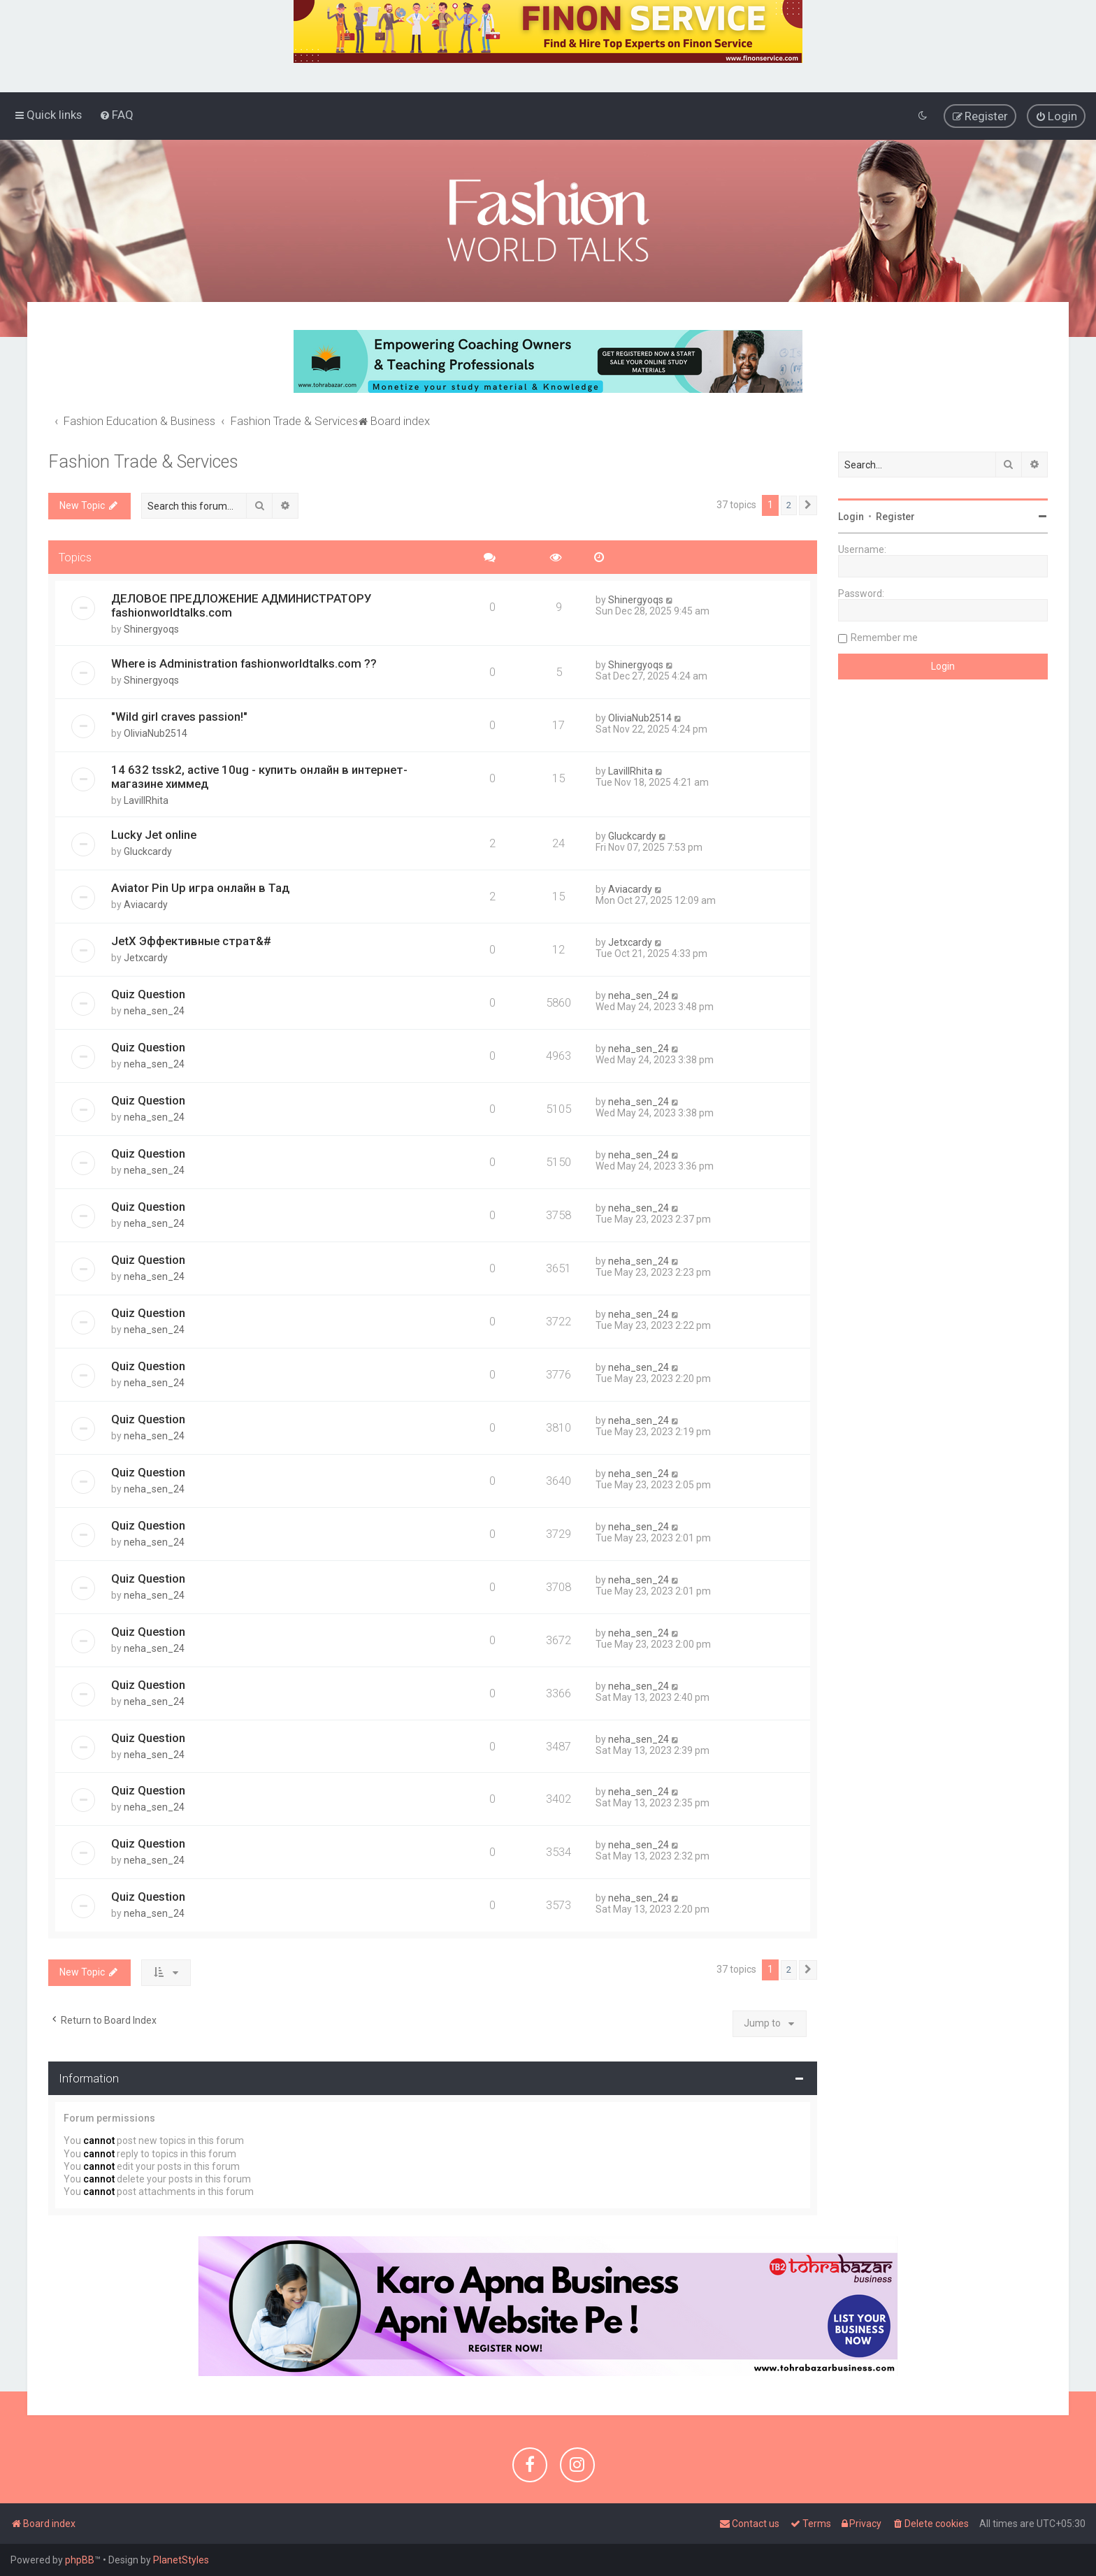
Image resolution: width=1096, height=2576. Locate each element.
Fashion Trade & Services (143, 461)
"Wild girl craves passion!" (179, 717)
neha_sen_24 (154, 1010)
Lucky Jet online (153, 835)
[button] (808, 505)
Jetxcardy (146, 957)
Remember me (884, 636)
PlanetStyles (181, 2560)
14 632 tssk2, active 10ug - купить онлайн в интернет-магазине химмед (259, 777)
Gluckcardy (148, 851)
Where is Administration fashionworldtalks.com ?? (244, 663)
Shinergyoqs (151, 629)
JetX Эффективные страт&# (191, 941)
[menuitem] (116, 114)
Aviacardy (146, 904)
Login (851, 515)
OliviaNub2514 (155, 733)
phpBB (79, 2560)
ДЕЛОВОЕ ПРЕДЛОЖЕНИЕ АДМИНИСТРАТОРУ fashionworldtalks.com (241, 605)
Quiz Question (148, 994)
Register (895, 515)
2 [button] (788, 504)
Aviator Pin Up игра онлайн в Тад (200, 888)
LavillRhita (146, 800)
